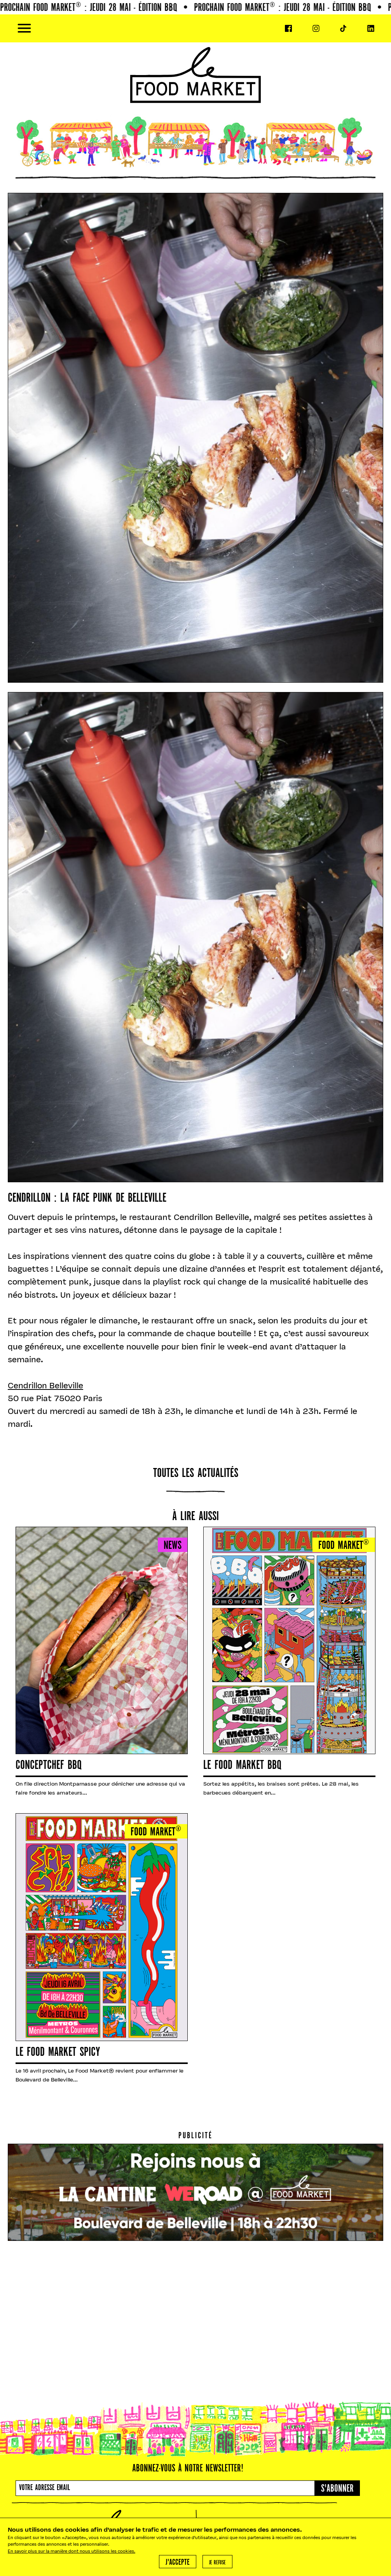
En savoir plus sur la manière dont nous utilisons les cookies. (71, 2552)
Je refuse (217, 2563)
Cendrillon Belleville (45, 1386)
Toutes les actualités (195, 1473)
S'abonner (337, 2488)
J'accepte (178, 2562)
